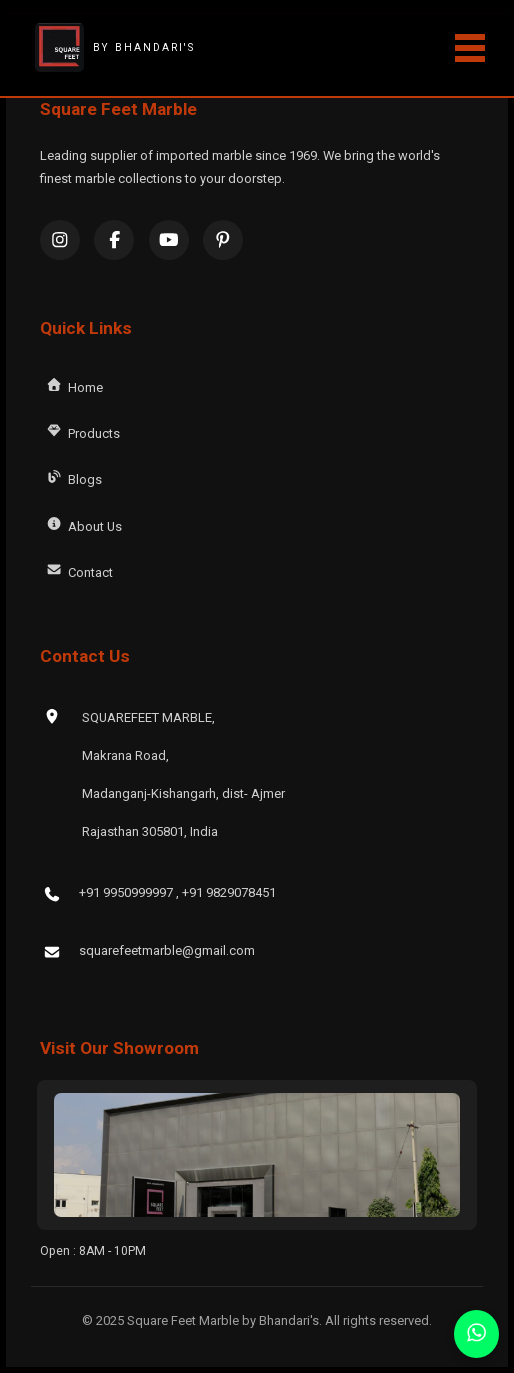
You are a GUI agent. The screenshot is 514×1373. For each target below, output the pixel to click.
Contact (78, 570)
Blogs (72, 477)
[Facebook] (114, 240)
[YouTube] (169, 240)
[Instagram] (60, 240)
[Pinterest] (223, 240)
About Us (82, 524)
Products (81, 431)
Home (73, 385)
